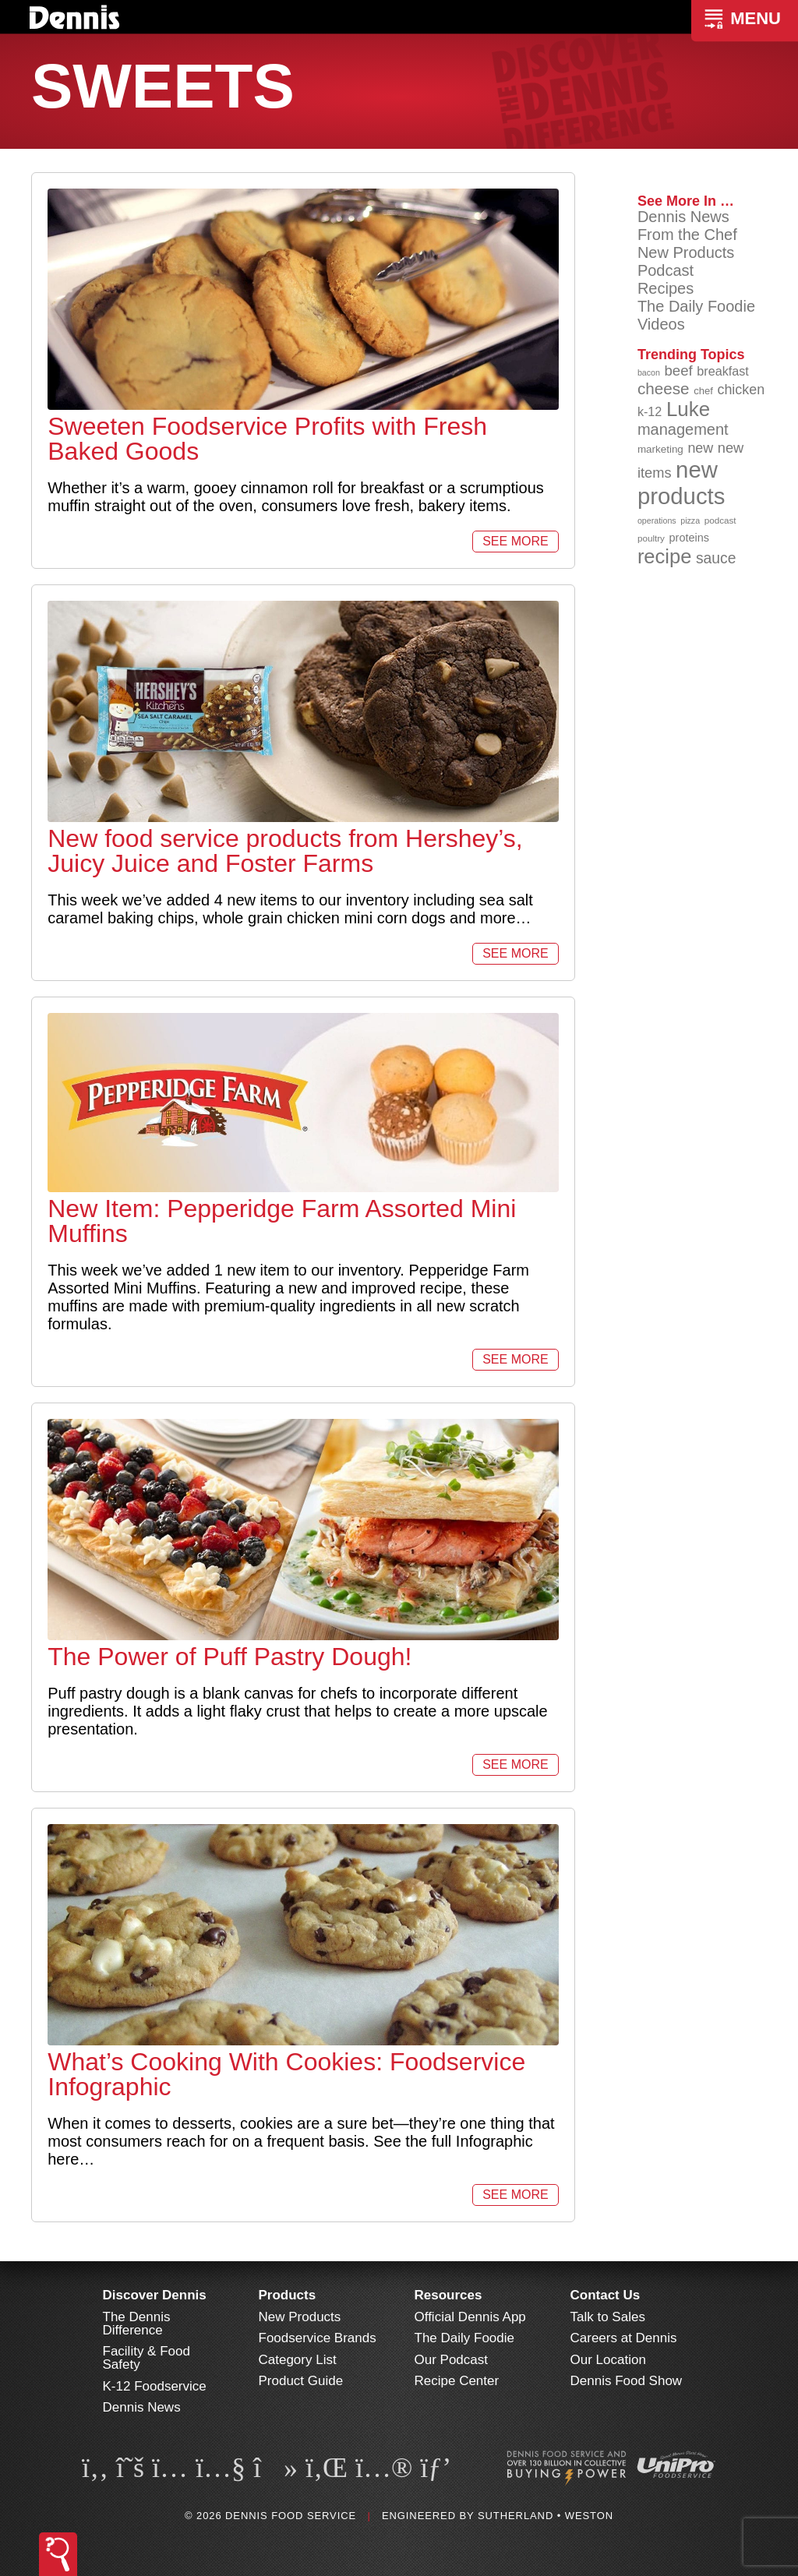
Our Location (608, 2359)
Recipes (665, 288)
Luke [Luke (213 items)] (688, 409)
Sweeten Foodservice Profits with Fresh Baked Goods (267, 438)
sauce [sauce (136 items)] (716, 558)
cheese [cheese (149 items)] (663, 388)
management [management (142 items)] (683, 429)
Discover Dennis (155, 2295)
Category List (298, 2359)
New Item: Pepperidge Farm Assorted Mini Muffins (282, 1220)
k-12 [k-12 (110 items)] (649, 411)
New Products (686, 252)
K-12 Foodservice (155, 2386)
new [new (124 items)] (700, 448)
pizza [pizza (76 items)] (690, 520)
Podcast (665, 270)
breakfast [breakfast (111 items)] (723, 371)
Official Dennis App (470, 2317)
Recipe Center (457, 2380)
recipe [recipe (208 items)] (664, 556)
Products (287, 2295)
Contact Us (605, 2295)
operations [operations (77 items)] (656, 520)
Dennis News (683, 216)
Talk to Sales (607, 2317)
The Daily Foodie (696, 306)
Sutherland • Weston (545, 2515)
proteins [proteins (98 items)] (689, 537)
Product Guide (301, 2380)
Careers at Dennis (623, 2338)
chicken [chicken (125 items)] (740, 389)
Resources (448, 2295)
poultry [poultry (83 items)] (651, 538)
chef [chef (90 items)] (703, 391)
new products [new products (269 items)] (681, 483)
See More (515, 541)
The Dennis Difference (137, 2324)
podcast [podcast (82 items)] (720, 520)
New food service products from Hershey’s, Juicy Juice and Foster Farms (285, 850)
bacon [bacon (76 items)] (648, 372)
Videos (661, 324)
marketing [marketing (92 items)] (660, 449)
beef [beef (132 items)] (678, 370)
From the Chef (687, 234)
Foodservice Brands (317, 2338)
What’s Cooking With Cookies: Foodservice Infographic (286, 2074)
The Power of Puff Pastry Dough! (229, 1657)
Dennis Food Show (626, 2380)
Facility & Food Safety (146, 2358)
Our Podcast (452, 2359)
